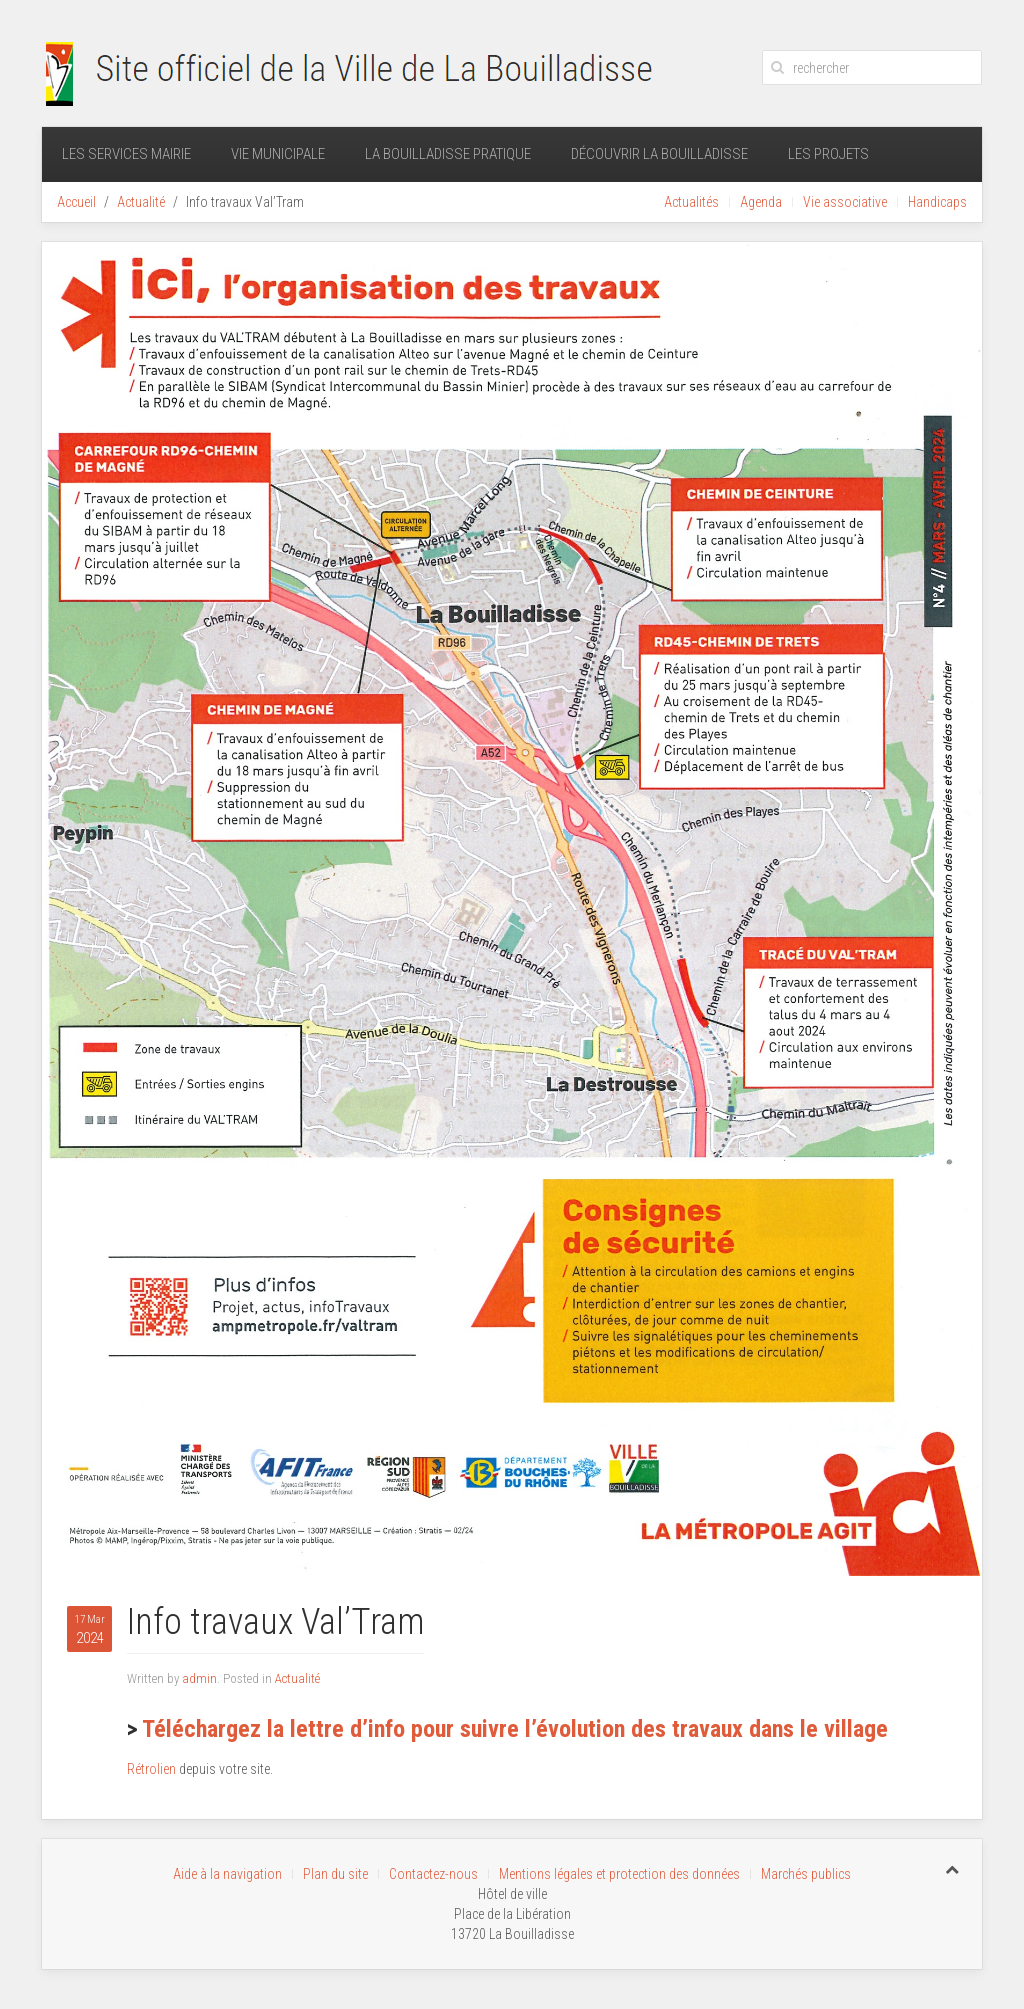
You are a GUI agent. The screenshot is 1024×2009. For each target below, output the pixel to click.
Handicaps (937, 202)
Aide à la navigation (227, 1874)
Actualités (691, 202)
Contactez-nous (433, 1874)
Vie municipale (278, 154)
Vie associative (845, 202)
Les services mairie (126, 154)
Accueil (76, 202)
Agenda (761, 202)
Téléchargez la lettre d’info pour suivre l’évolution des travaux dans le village (515, 1729)
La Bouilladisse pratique (448, 154)
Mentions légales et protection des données (619, 1874)
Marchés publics (806, 1874)
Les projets (828, 154)
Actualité (141, 202)
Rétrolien (151, 1769)
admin (199, 1678)
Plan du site (335, 1874)
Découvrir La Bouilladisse (659, 154)
